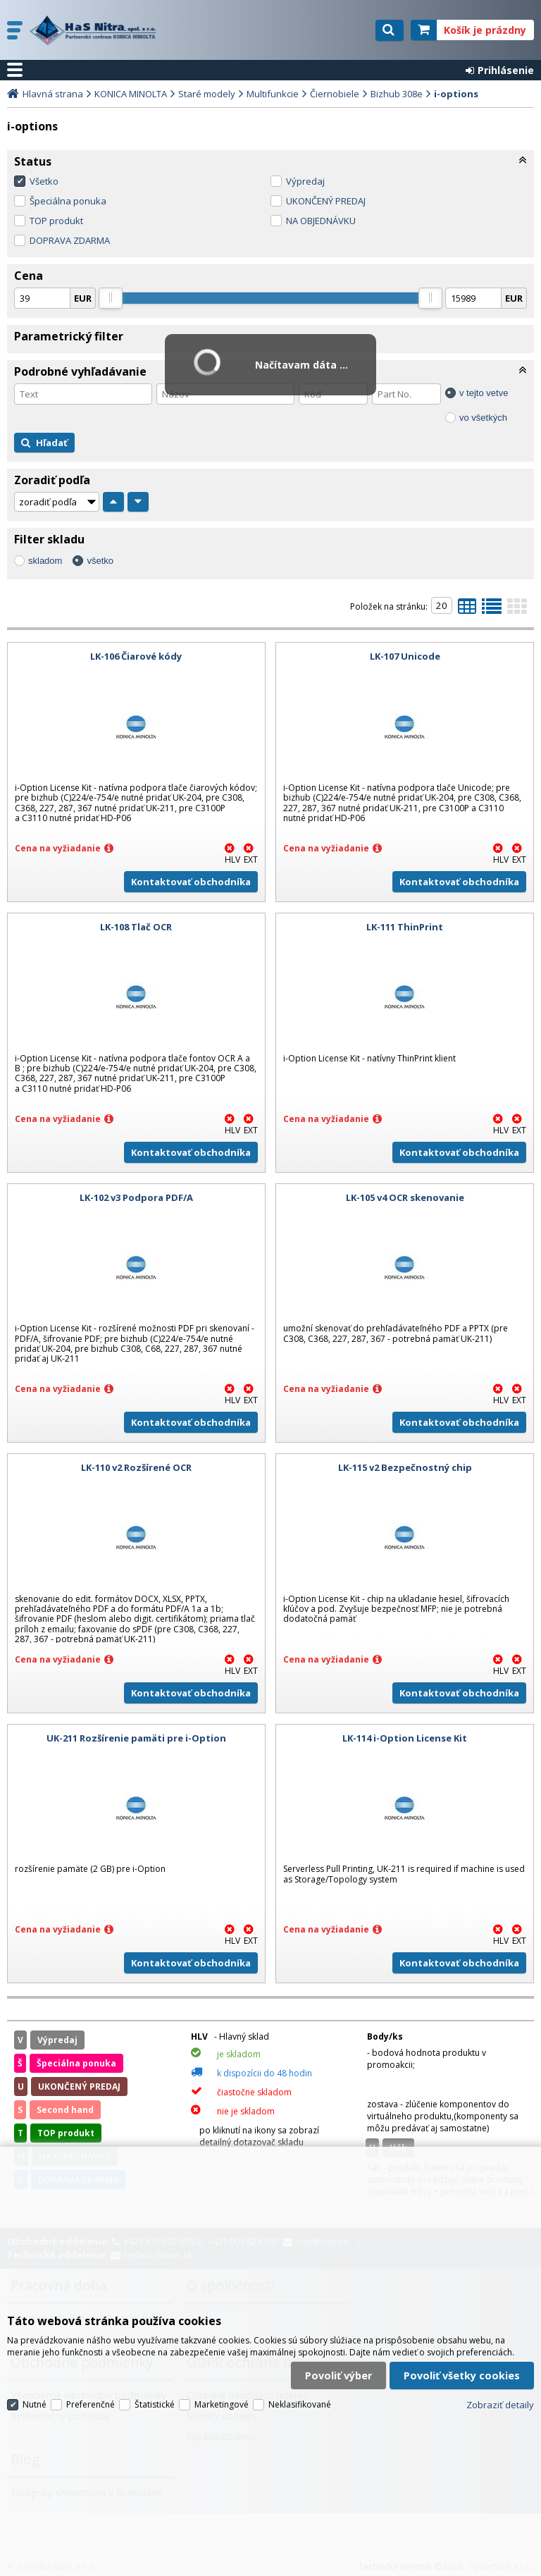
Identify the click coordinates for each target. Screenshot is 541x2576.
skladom (45, 560)
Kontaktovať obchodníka (191, 881)
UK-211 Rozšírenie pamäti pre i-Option (136, 1738)
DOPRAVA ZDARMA (70, 240)
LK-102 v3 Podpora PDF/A (136, 1197)
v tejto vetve (483, 393)
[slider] (111, 298)
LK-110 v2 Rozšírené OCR (136, 1467)
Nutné (34, 2404)
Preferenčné (90, 2404)
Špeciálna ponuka (68, 201)
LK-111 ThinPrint (404, 926)
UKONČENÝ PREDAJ (326, 201)
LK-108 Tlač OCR (136, 926)
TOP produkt (56, 220)
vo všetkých (483, 417)
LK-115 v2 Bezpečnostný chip (405, 1467)
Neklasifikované (299, 2404)
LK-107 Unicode (405, 656)
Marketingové (221, 2404)
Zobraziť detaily (500, 2404)
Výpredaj (305, 181)
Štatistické (155, 2404)
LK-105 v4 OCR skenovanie (405, 1197)
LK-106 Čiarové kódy (136, 656)
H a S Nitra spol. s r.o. (96, 30)
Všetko (44, 181)
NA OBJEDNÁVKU (321, 220)
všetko (100, 560)
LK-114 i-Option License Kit (404, 1738)
